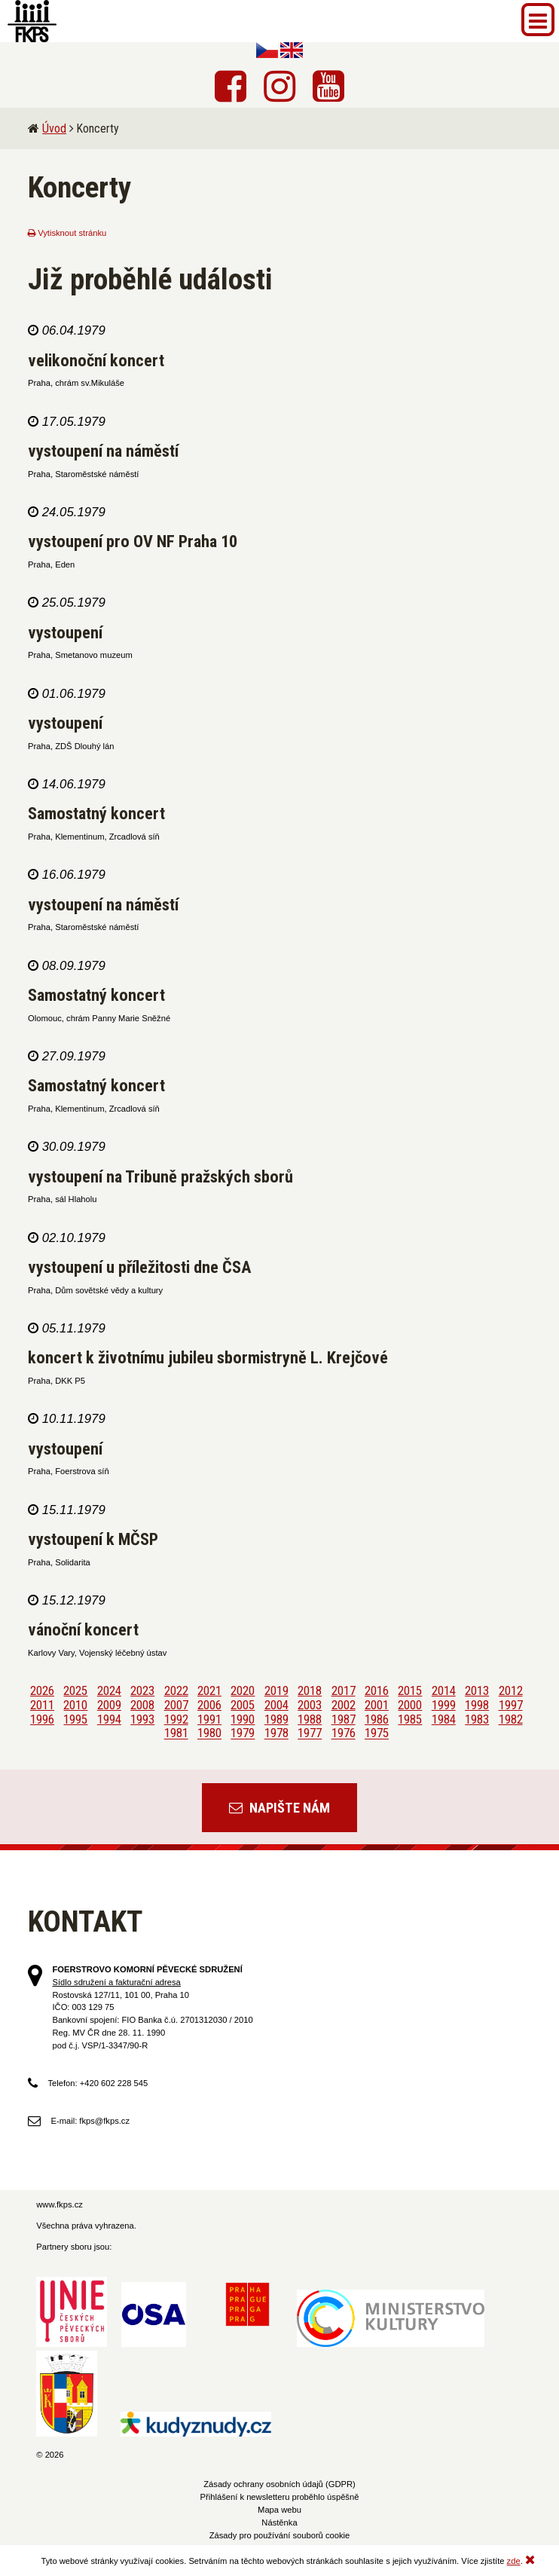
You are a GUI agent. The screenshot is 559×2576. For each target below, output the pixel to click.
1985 (410, 1719)
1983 (477, 1719)
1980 (209, 1733)
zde (514, 2560)
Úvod (54, 128)
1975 (377, 1733)
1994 (109, 1719)
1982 (511, 1719)
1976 (343, 1733)
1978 (276, 1733)
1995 (75, 1719)
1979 (243, 1733)
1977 (310, 1733)
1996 (42, 1719)
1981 (176, 1733)
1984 (444, 1719)
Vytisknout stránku (67, 232)
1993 (142, 1719)
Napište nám (279, 1808)
